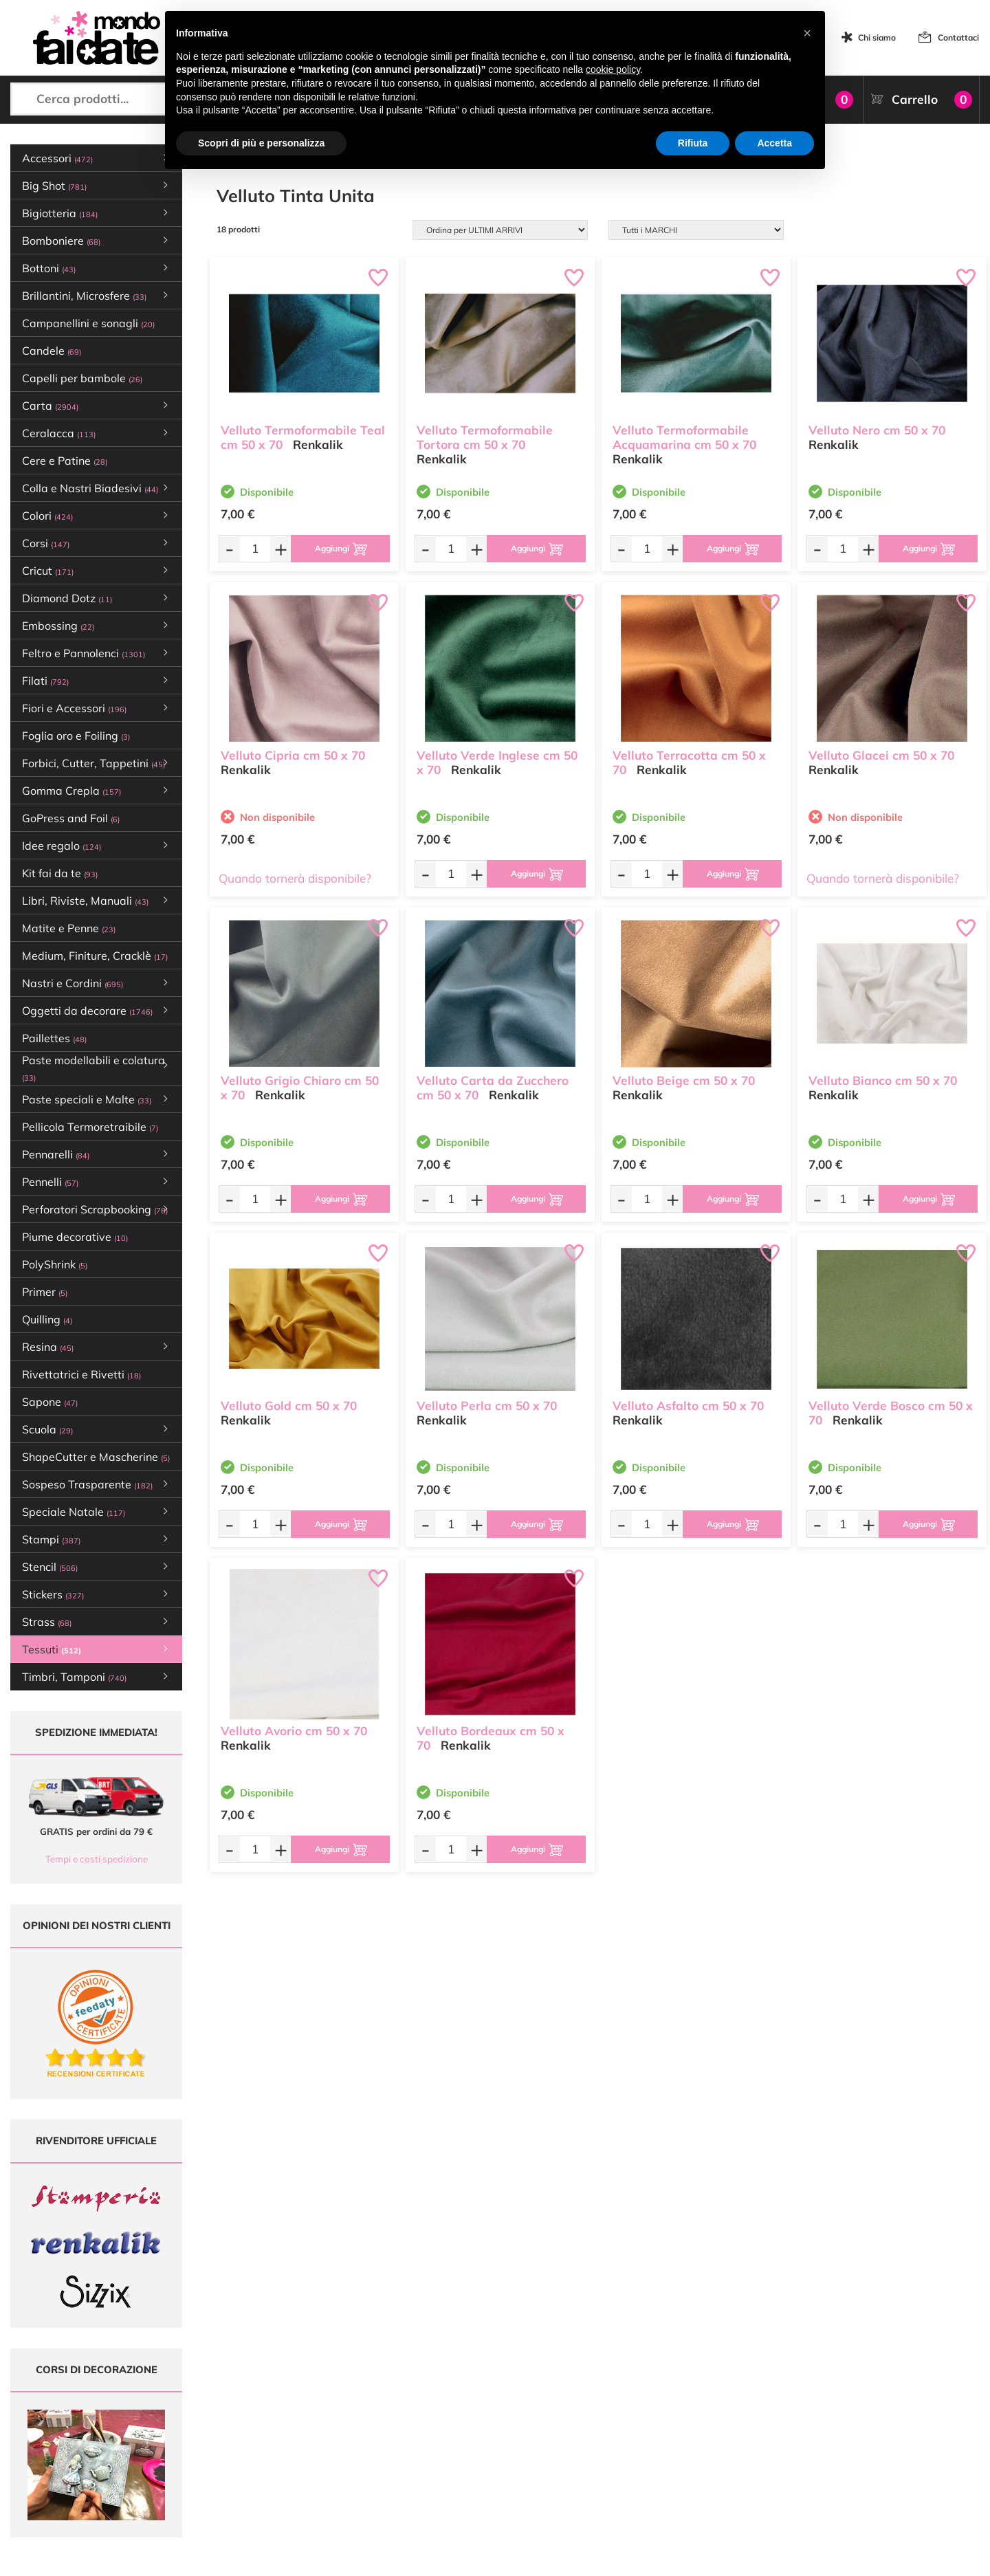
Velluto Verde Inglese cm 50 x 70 (497, 762)
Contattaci (958, 37)
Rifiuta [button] (693, 142)
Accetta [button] (774, 142)
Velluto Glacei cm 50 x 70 (881, 755)
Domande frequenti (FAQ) (637, 2393)
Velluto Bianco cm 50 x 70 (882, 1080)
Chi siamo (877, 37)
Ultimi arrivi (444, 2393)
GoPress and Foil (71, 818)
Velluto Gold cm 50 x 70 (289, 1405)
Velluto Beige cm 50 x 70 (684, 1080)
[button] (807, 33)
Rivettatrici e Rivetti (81, 1374)
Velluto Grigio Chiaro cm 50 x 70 (300, 1087)
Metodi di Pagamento (629, 2406)
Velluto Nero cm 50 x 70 (876, 430)
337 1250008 (303, 2480)
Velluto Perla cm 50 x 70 (487, 1405)
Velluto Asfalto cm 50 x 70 (688, 1405)
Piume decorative (75, 1237)
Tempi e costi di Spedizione (639, 2419)
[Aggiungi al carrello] (340, 548)
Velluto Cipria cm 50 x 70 (293, 755)
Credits (684, 2558)
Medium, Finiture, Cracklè (95, 955)
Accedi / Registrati (457, 2446)
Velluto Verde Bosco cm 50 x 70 (890, 1412)
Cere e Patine (64, 460)
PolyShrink (54, 1264)
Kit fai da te (60, 873)
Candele (51, 350)
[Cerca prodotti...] (123, 98)
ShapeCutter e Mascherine (96, 1457)
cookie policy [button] (613, 69)
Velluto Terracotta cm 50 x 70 (689, 762)
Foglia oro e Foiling (76, 735)
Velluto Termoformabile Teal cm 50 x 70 (303, 437)
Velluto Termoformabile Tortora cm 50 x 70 (485, 437)
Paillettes (54, 1038)
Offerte (436, 2406)
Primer (44, 1292)
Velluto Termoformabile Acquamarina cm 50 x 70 (684, 437)
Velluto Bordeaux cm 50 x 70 (490, 1738)
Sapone (50, 1402)
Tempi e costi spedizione (96, 1858)
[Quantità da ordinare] (255, 548)
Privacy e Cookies (621, 2446)
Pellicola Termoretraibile (90, 1127)
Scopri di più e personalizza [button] (261, 142)
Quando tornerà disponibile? (295, 878)
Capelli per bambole (82, 378)
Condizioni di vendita (627, 2433)
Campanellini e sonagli (88, 323)
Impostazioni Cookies (628, 2459)
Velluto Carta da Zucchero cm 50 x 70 (493, 1087)
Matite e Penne (69, 928)
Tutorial (437, 2419)
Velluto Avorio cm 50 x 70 (294, 1731)
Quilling (47, 1319)
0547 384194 (303, 2440)
